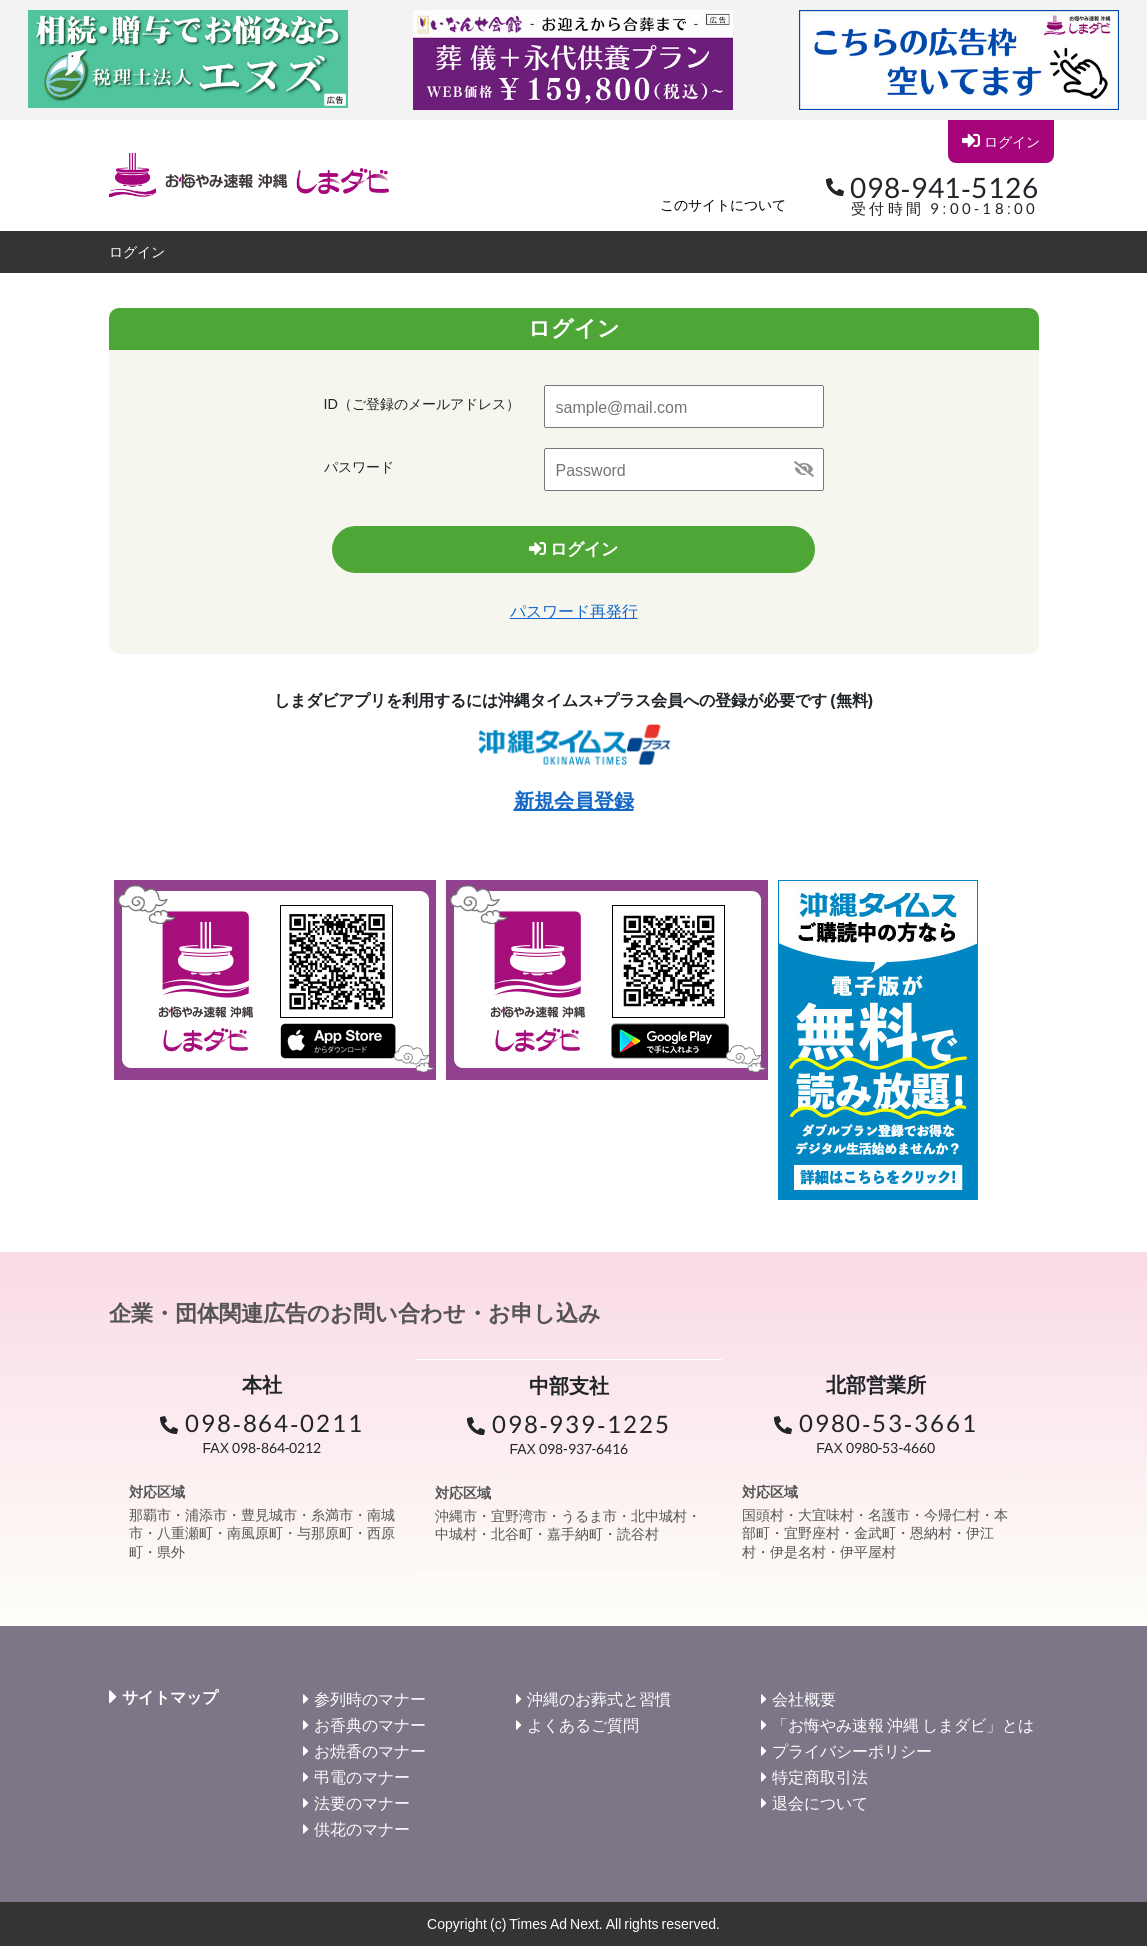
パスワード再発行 (574, 611)
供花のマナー (362, 1829)
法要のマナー (362, 1803)
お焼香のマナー (370, 1751)
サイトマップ (170, 1698)
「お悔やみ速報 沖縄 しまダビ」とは (903, 1725)
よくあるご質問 (583, 1725)
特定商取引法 (820, 1777)
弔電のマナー (362, 1777)
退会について (820, 1803)
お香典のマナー (370, 1725)
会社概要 (804, 1699)
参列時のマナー (370, 1699)
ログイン (1000, 141)
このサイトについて (723, 204)
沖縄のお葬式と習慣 (599, 1699)
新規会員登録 (574, 801)
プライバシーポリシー (852, 1751)
